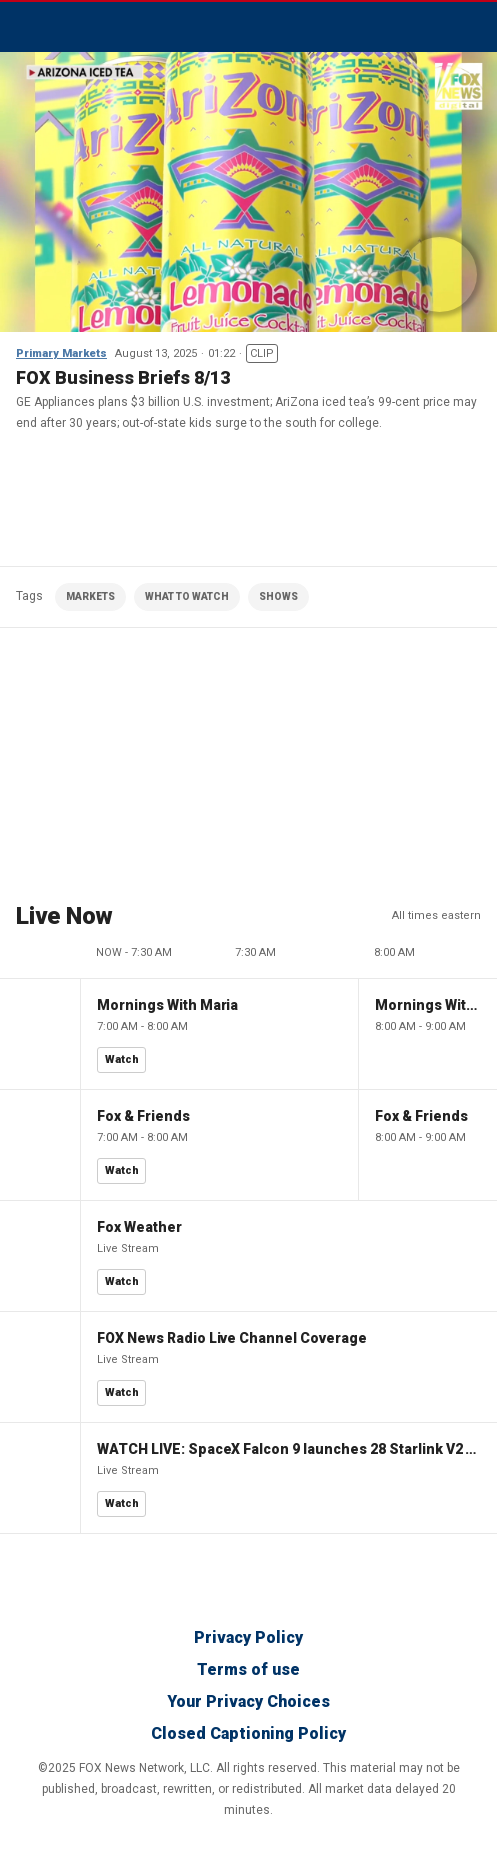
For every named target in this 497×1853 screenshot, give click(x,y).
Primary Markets (61, 353)
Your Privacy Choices (248, 1701)
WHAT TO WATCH (187, 596)
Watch (122, 1059)
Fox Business (241, 27)
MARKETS (90, 596)
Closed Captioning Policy (248, 1733)
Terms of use (248, 1669)
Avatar (453, 27)
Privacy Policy (248, 1637)
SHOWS (278, 596)
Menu (26, 27)
